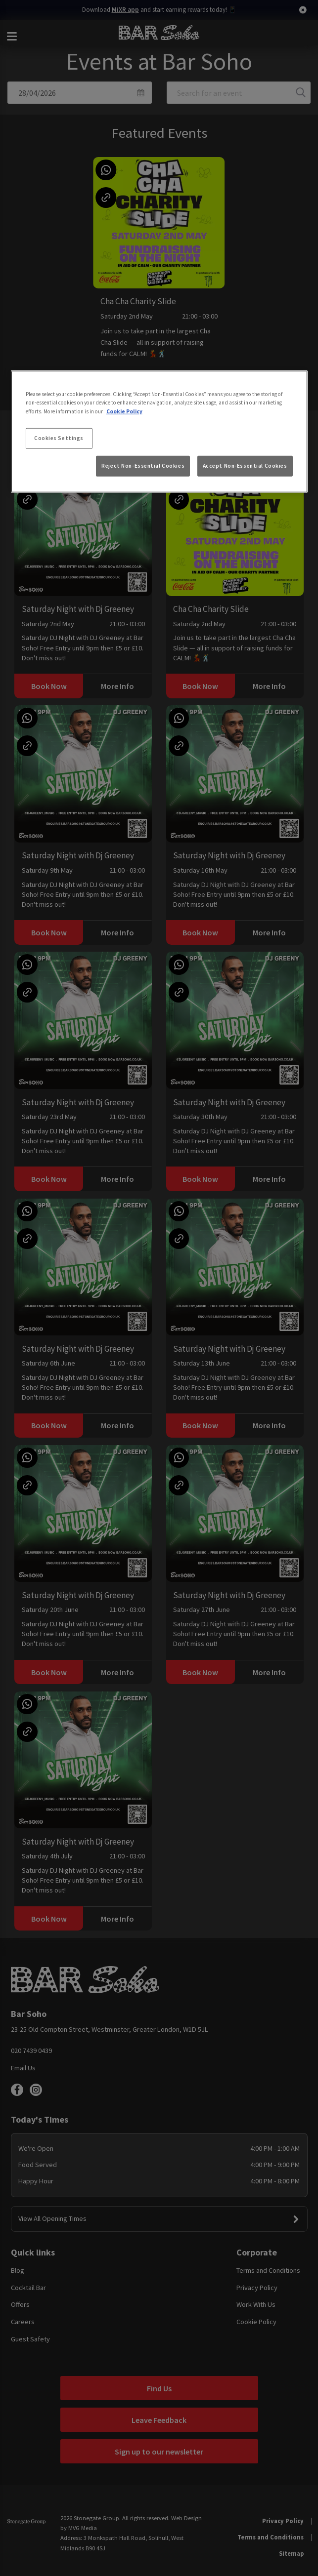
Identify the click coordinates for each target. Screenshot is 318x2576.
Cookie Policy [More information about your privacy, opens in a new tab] (124, 410)
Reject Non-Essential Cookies (142, 465)
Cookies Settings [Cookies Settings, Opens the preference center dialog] (59, 437)
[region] (159, 431)
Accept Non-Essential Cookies (245, 465)
